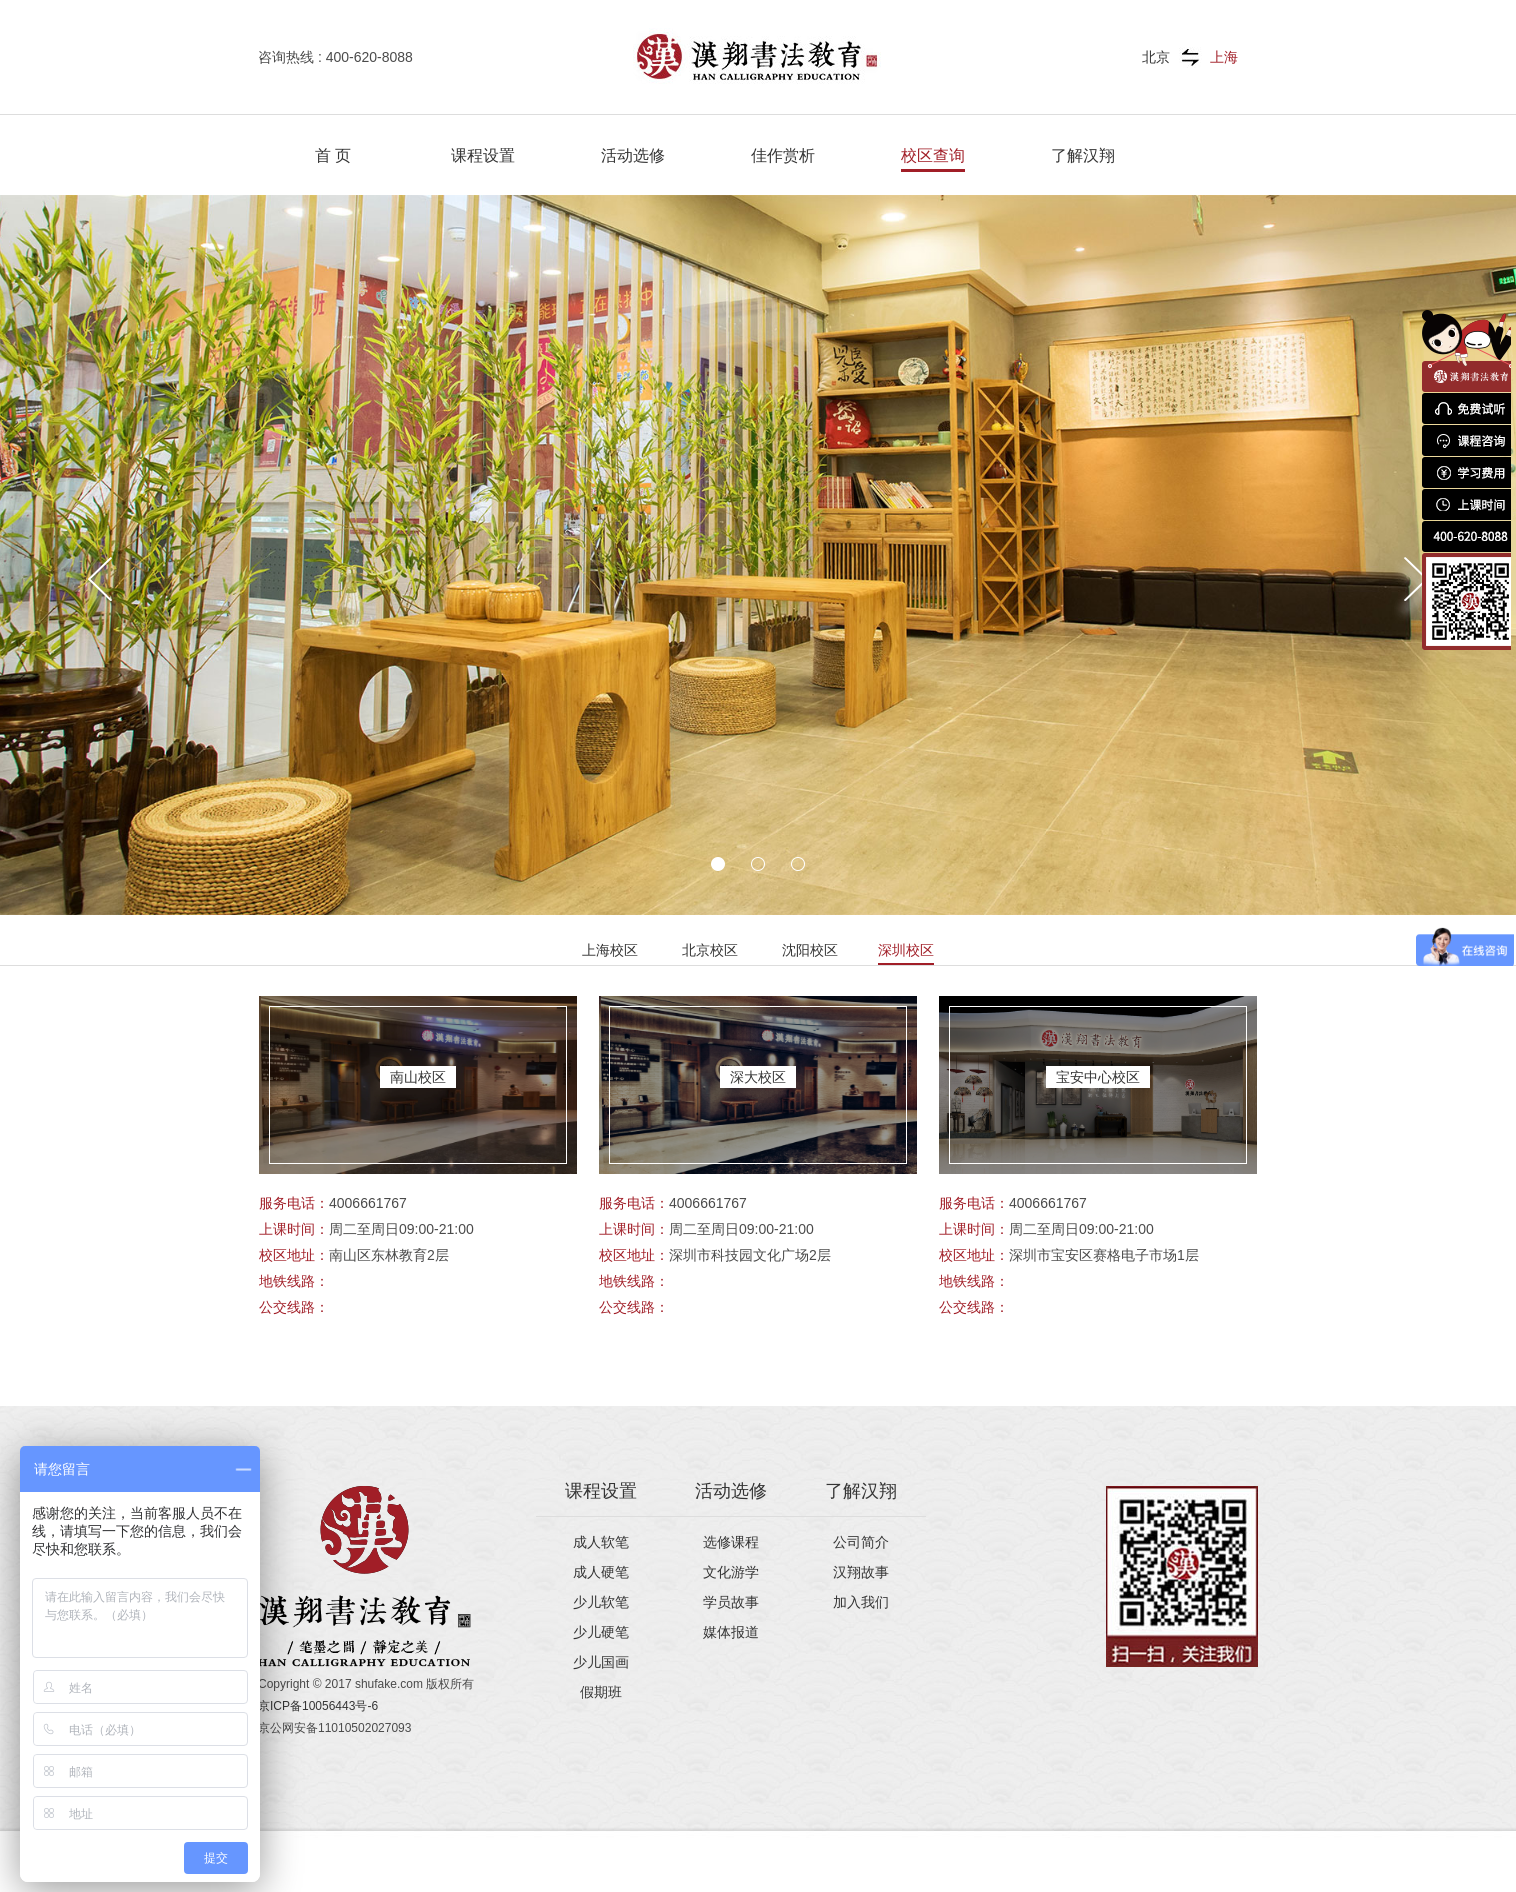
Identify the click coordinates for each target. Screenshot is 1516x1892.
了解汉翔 (1083, 155)
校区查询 (933, 155)
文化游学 (731, 1572)
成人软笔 (601, 1542)
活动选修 (633, 155)
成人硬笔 (601, 1572)
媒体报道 (731, 1632)
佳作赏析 (783, 155)
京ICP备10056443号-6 (318, 1706)
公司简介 (861, 1542)
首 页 (333, 155)
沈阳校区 (810, 950)
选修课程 (731, 1542)
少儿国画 (601, 1662)
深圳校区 (906, 950)
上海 (1224, 57)
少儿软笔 (601, 1602)
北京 (1156, 57)
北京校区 (710, 950)
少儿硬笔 (601, 1632)
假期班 (601, 1692)
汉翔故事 (861, 1572)
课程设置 (483, 155)
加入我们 (861, 1602)
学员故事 (731, 1602)
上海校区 (610, 950)
